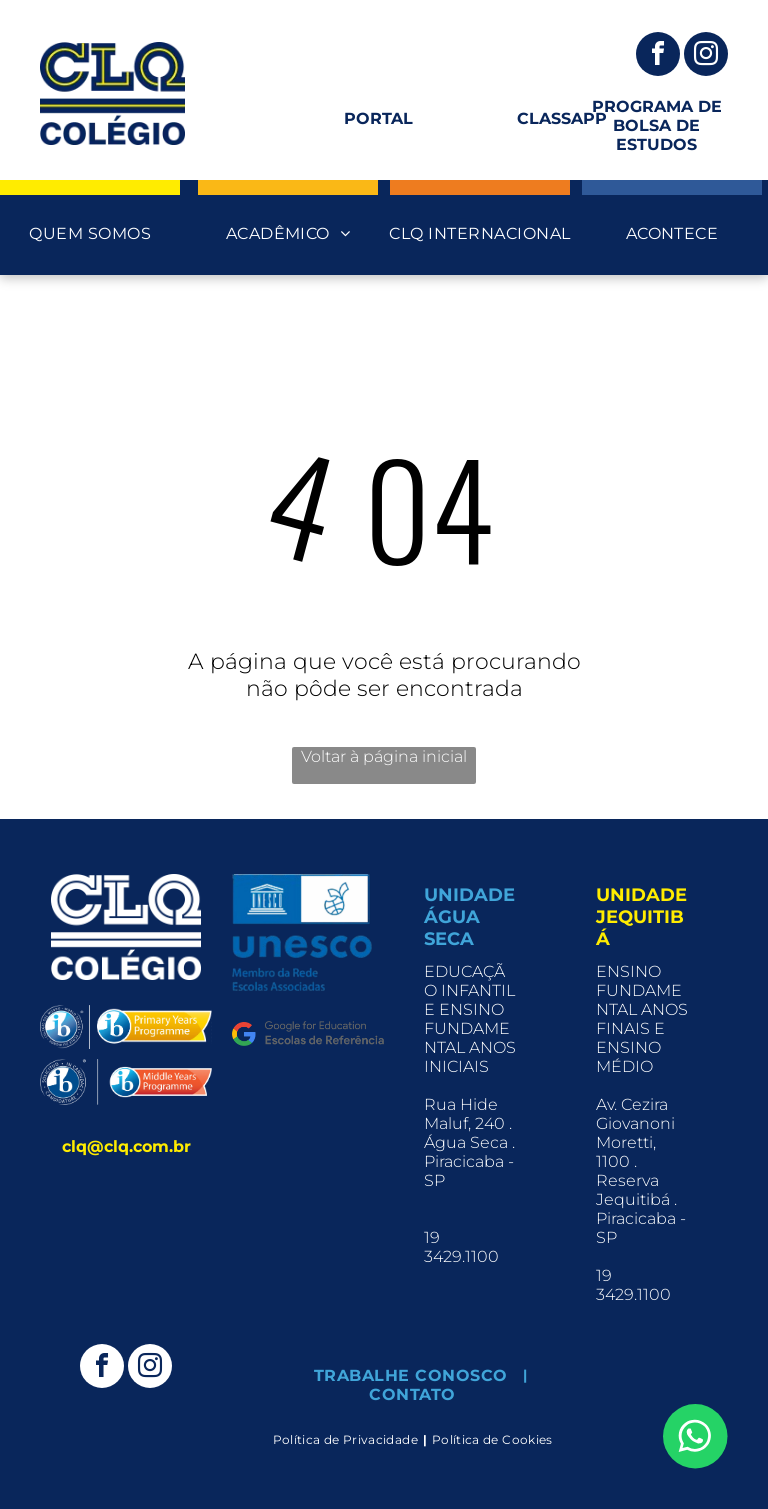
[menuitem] (90, 233)
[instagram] (706, 56)
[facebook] (658, 56)
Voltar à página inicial (384, 756)
